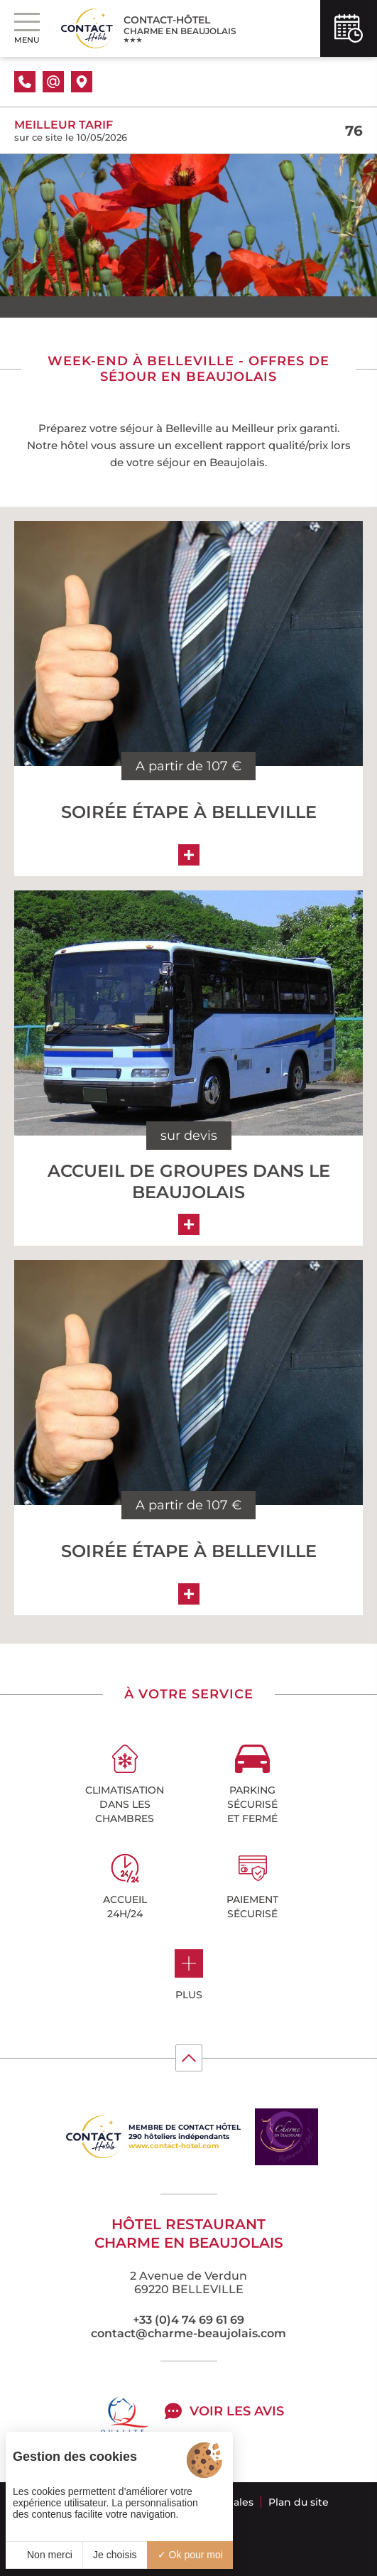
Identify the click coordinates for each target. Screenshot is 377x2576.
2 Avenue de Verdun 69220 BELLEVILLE (188, 2282)
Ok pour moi (190, 2554)
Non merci (44, 2554)
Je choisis (114, 2554)
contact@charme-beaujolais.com (188, 2333)
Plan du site (298, 2502)
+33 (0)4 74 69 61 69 (188, 2320)
